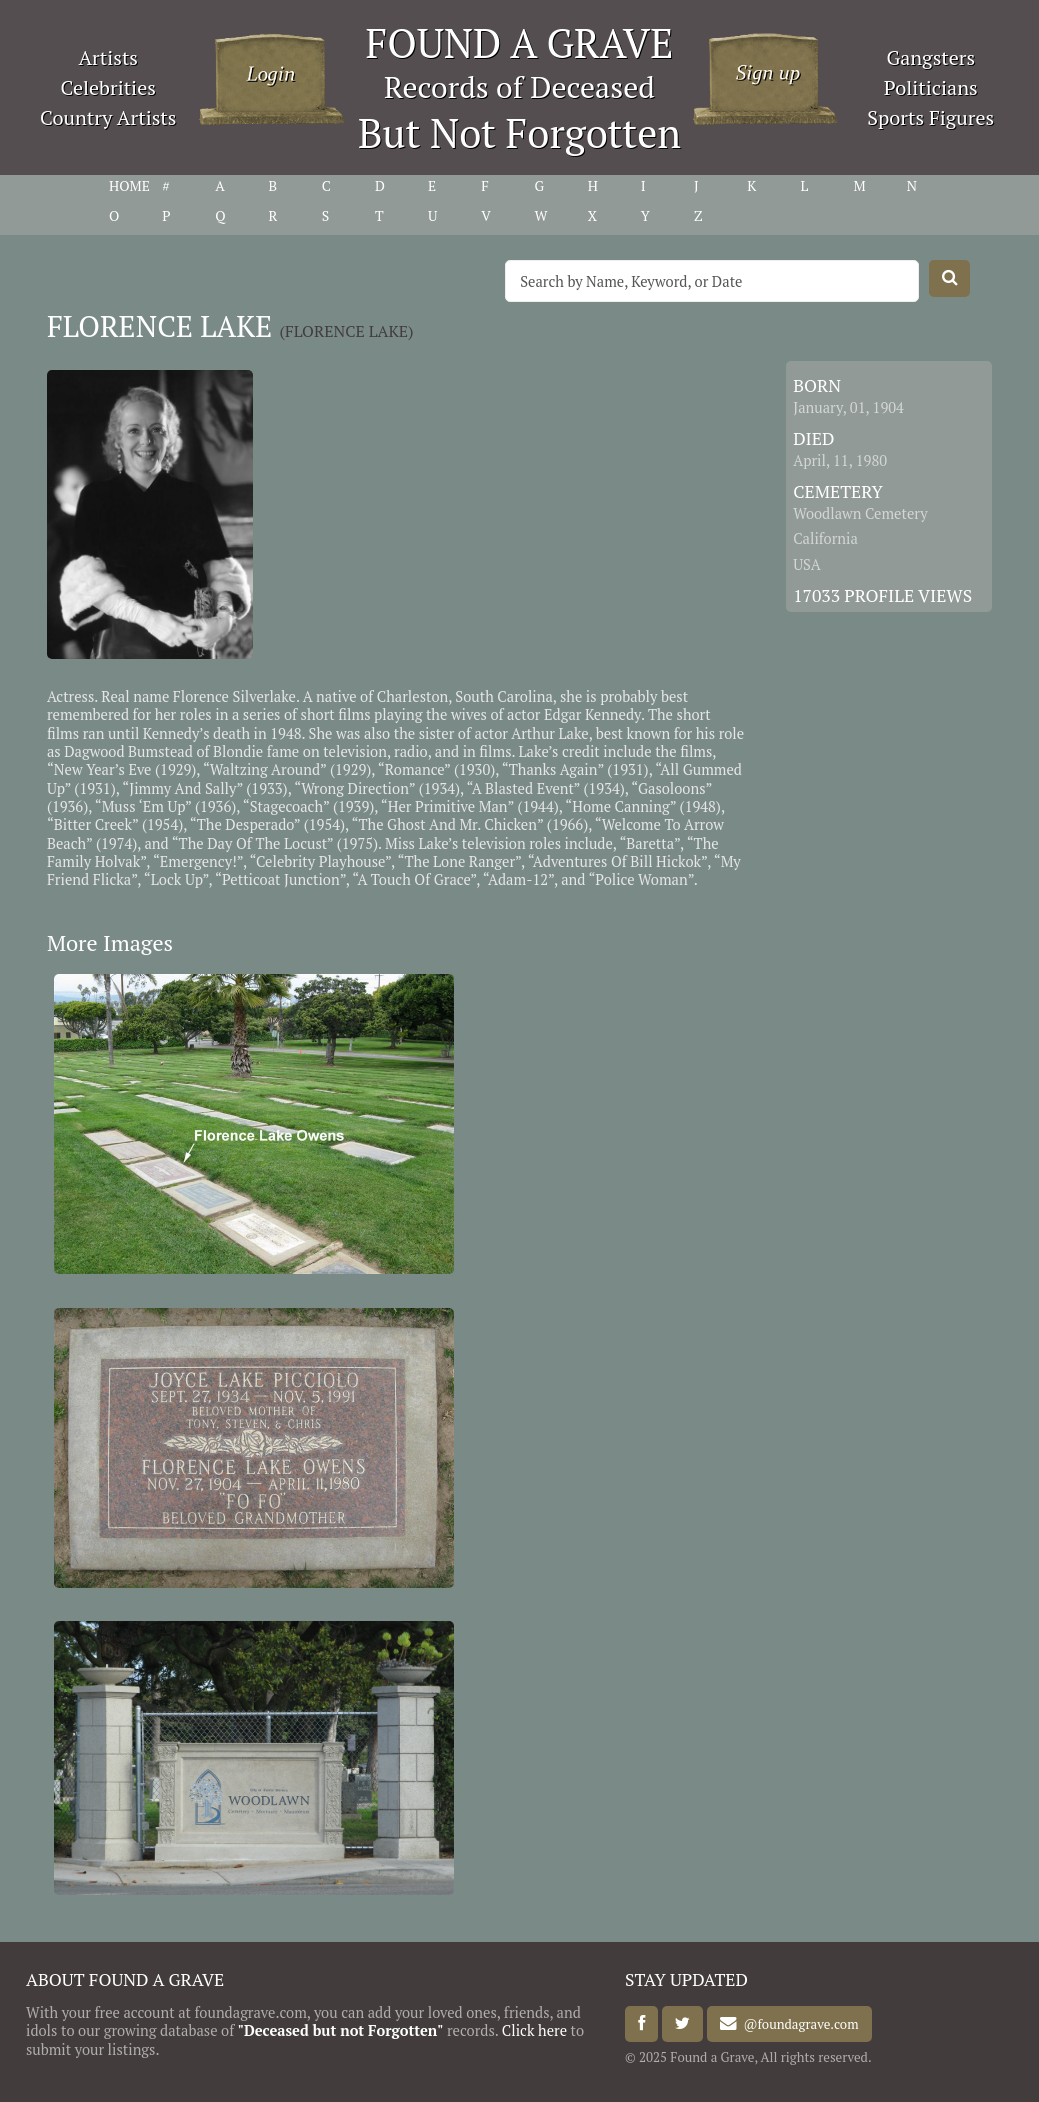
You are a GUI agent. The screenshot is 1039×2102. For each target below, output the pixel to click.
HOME (129, 186)
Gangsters (930, 57)
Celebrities (108, 87)
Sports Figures (930, 117)
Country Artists (108, 117)
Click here (534, 2030)
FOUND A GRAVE (520, 42)
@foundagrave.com (797, 2024)
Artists (108, 57)
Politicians (931, 87)
